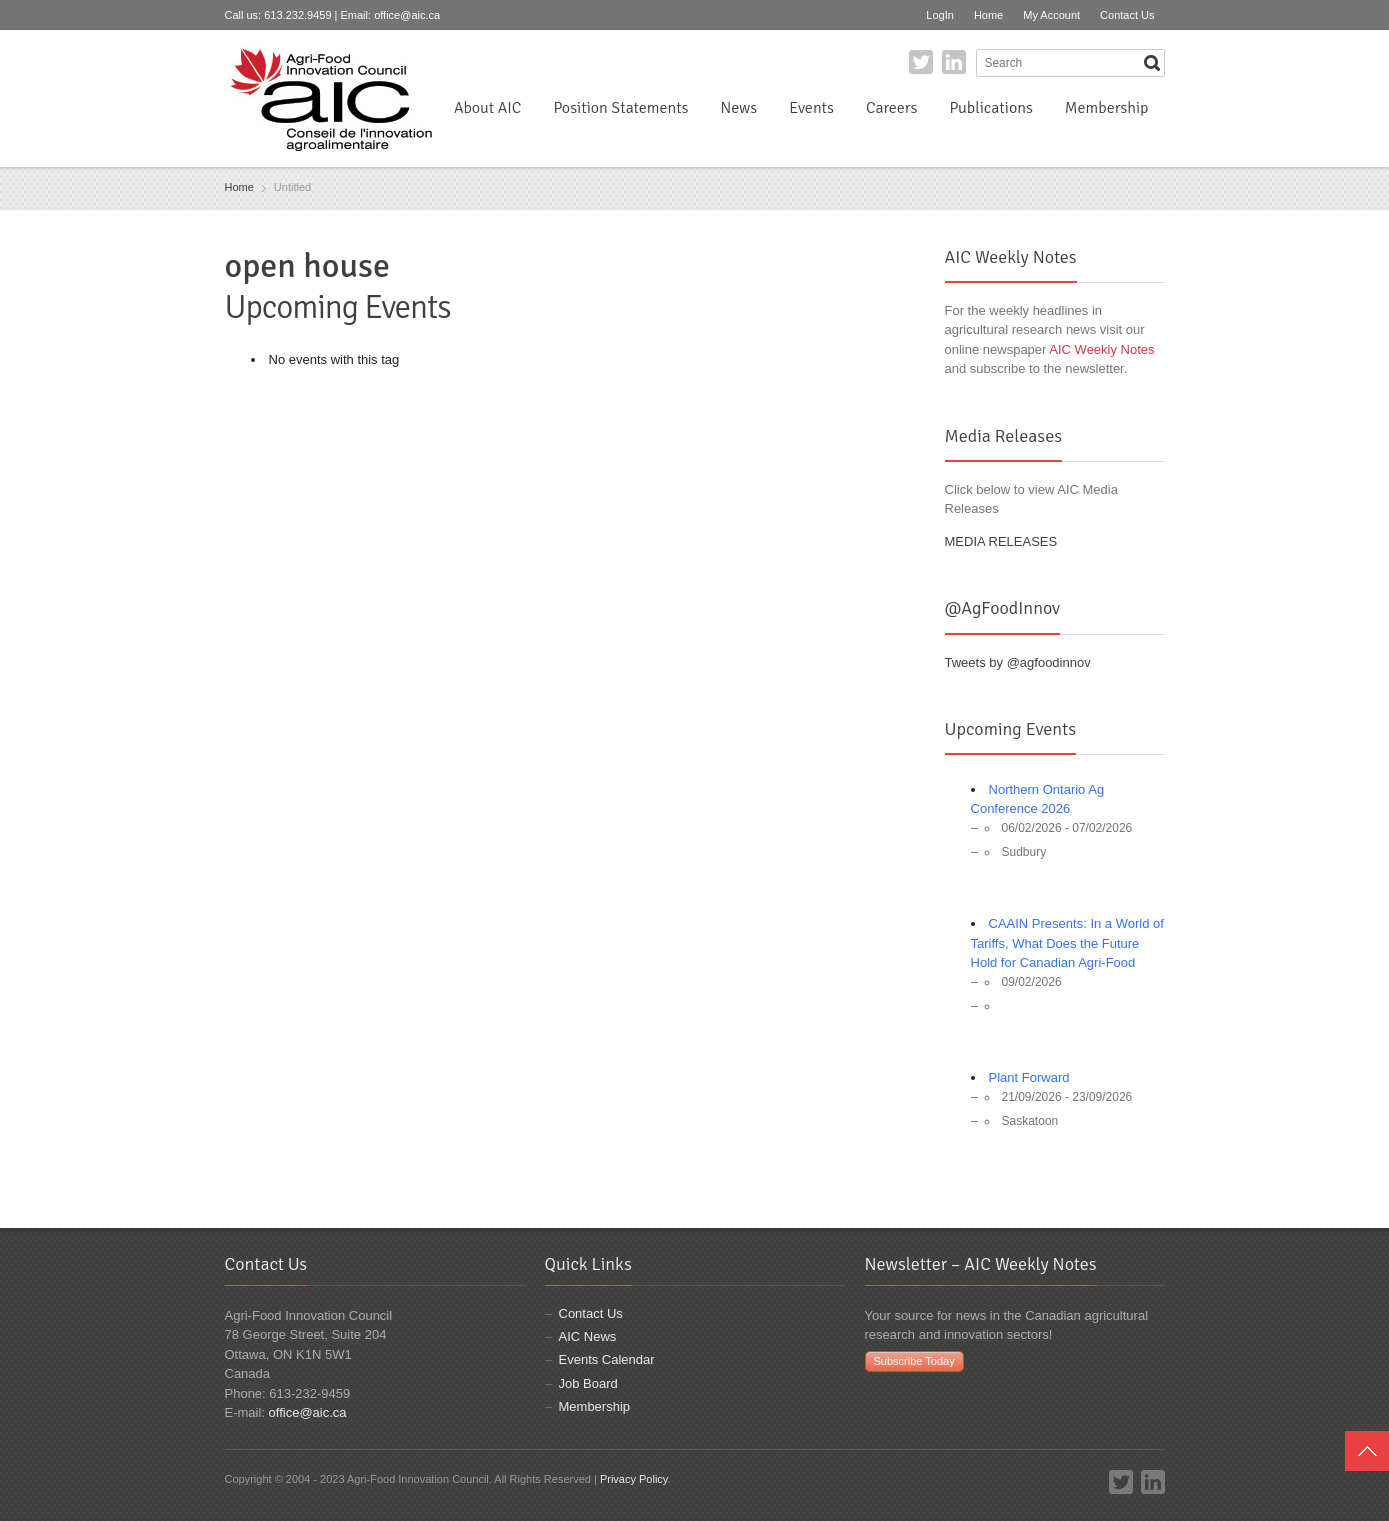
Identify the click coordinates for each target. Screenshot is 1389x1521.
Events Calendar (607, 1359)
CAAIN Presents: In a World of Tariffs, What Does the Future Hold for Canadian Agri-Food (1067, 943)
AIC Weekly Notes (1101, 349)
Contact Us (1127, 15)
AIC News (588, 1336)
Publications (990, 108)
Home (988, 15)
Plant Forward (1029, 1077)
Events (811, 108)
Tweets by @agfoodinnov (1018, 662)
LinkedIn (954, 62)
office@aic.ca (407, 15)
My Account (1051, 15)
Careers (891, 108)
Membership (1107, 108)
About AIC (488, 108)
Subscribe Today (914, 1361)
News (739, 108)
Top (1367, 1451)
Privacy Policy (634, 1479)
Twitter (921, 62)
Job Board (588, 1383)
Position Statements (620, 108)
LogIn (940, 15)
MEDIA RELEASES (1001, 541)
